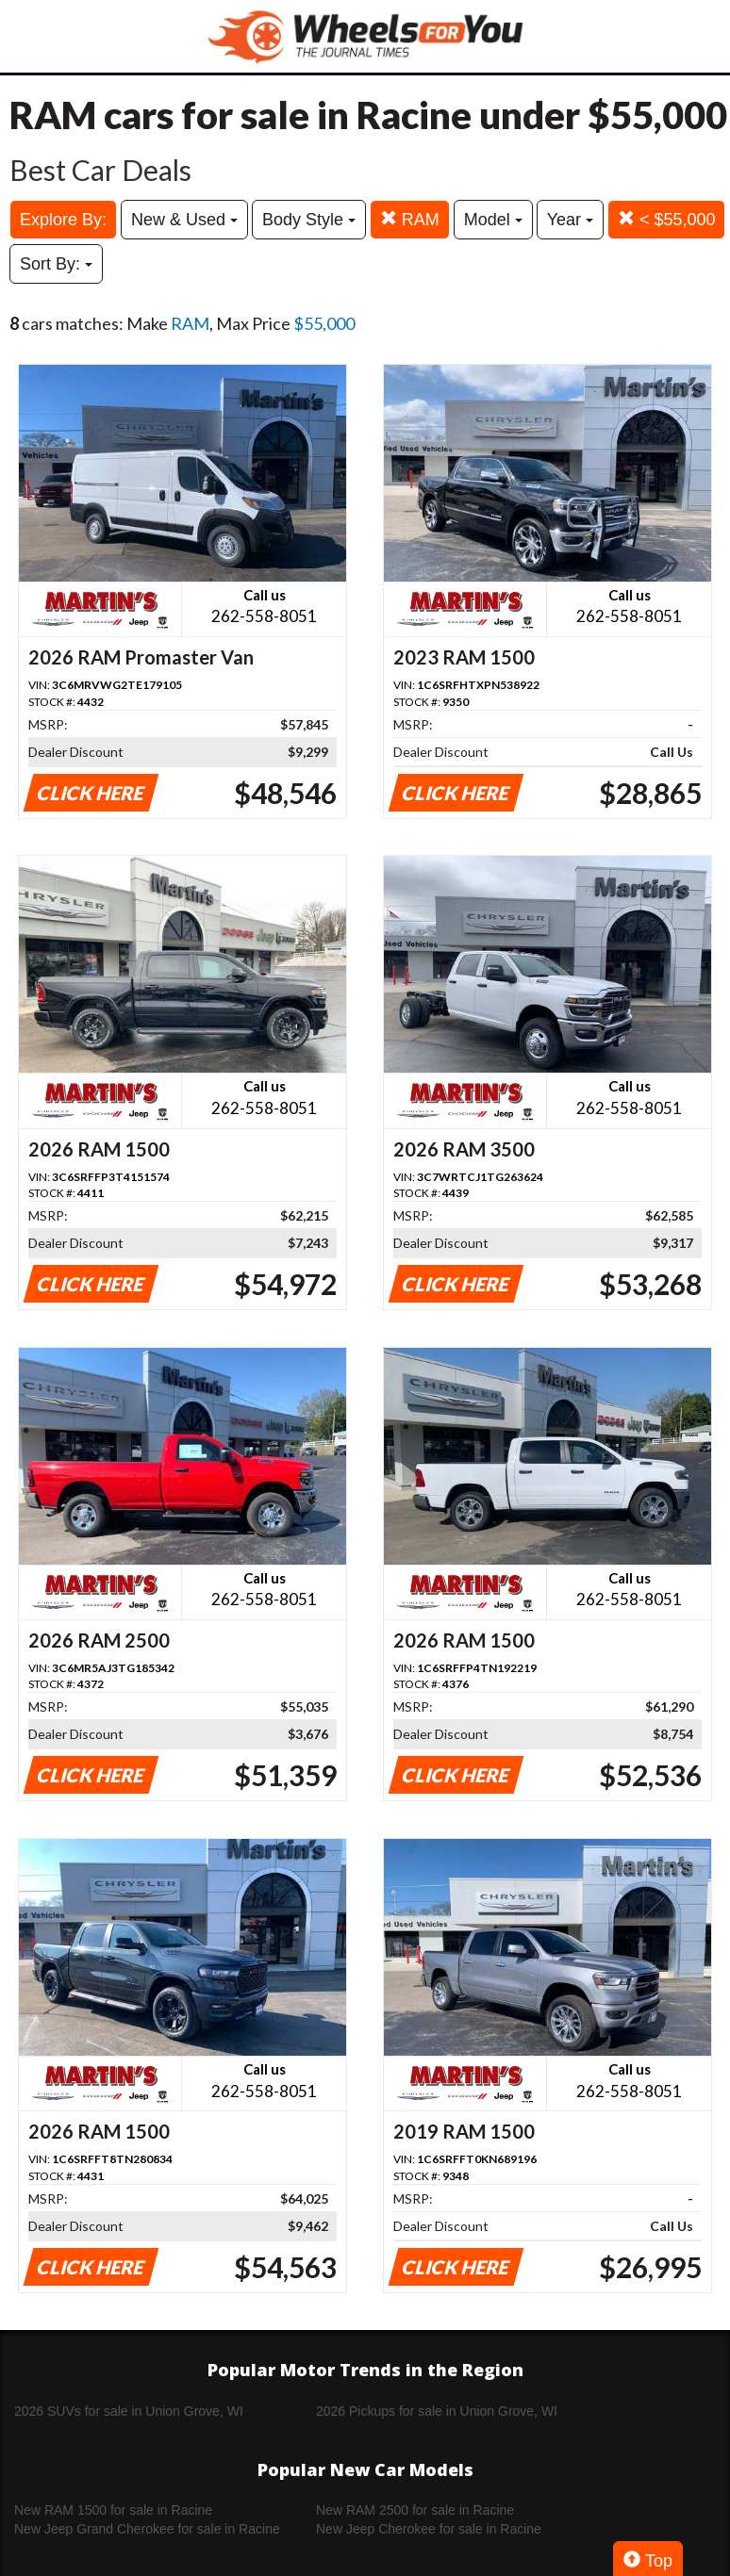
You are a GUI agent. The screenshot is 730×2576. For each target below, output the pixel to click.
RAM (410, 219)
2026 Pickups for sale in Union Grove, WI (436, 2411)
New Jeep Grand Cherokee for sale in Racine (147, 2528)
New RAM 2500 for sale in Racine (415, 2510)
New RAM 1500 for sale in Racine (113, 2510)
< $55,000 (667, 219)
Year (570, 219)
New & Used (184, 219)
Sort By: (56, 263)
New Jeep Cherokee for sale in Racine (428, 2528)
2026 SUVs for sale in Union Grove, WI (128, 2411)
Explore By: (63, 219)
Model (493, 219)
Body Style (309, 219)
